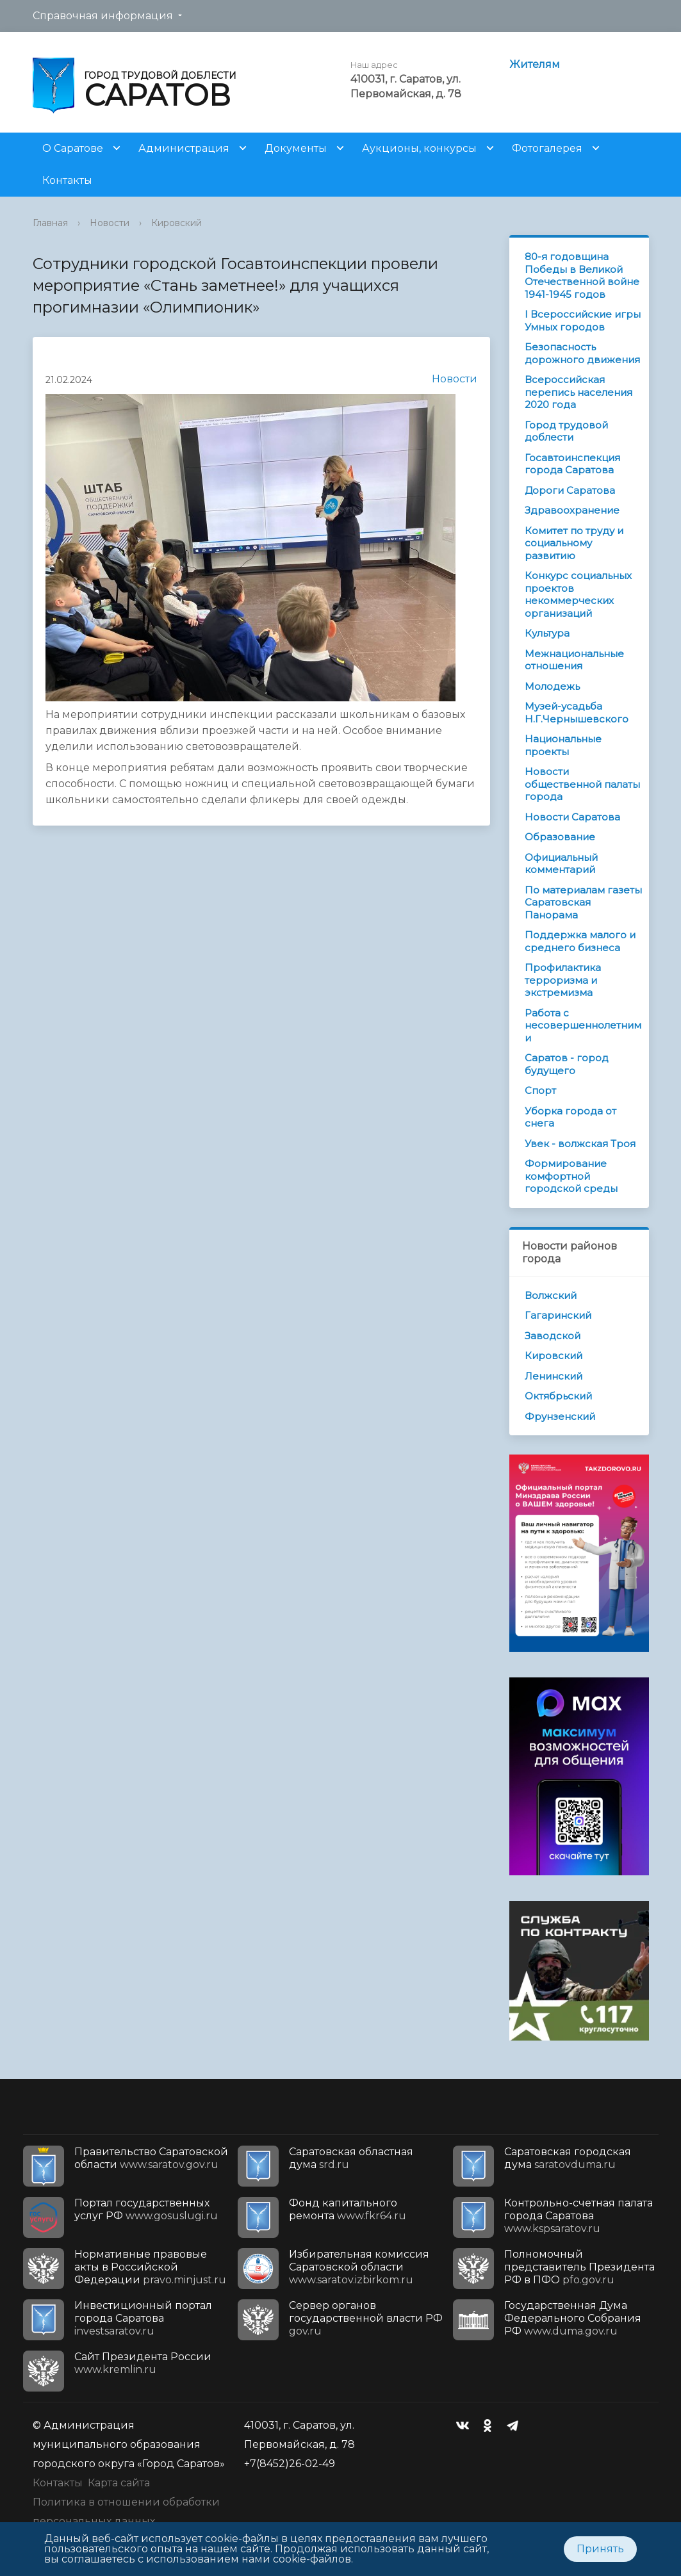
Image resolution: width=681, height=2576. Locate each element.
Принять (600, 2549)
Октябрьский (558, 1396)
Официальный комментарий (561, 863)
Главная (50, 223)
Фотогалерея (547, 148)
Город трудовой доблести (566, 431)
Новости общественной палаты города (582, 784)
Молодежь (552, 686)
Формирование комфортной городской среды (571, 1175)
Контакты (67, 180)
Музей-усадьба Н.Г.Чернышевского (576, 712)
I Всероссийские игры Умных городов (583, 320)
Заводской (552, 1336)
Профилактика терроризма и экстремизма (563, 980)
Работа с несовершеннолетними (583, 1025)
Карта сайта (119, 2483)
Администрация (183, 148)
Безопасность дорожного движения (582, 353)
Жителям (534, 64)
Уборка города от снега (570, 1117)
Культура (547, 633)
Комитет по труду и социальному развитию (574, 543)
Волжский (551, 1295)
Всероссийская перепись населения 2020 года (578, 392)
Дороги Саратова (570, 490)
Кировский (176, 223)
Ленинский (553, 1376)
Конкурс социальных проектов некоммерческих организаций (578, 594)
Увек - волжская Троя (580, 1143)
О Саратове (72, 148)
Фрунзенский (560, 1416)
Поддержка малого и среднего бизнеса (580, 941)
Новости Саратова (572, 817)
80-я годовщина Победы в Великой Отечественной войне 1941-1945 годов (582, 275)
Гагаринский (558, 1315)
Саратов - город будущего (567, 1064)
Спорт (540, 1090)
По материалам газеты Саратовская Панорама (583, 902)
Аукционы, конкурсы (419, 148)
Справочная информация (103, 16)
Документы (296, 148)
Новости (109, 223)
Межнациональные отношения (574, 660)
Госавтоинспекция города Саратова (572, 464)
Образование (560, 837)
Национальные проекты (563, 745)
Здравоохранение (572, 510)
